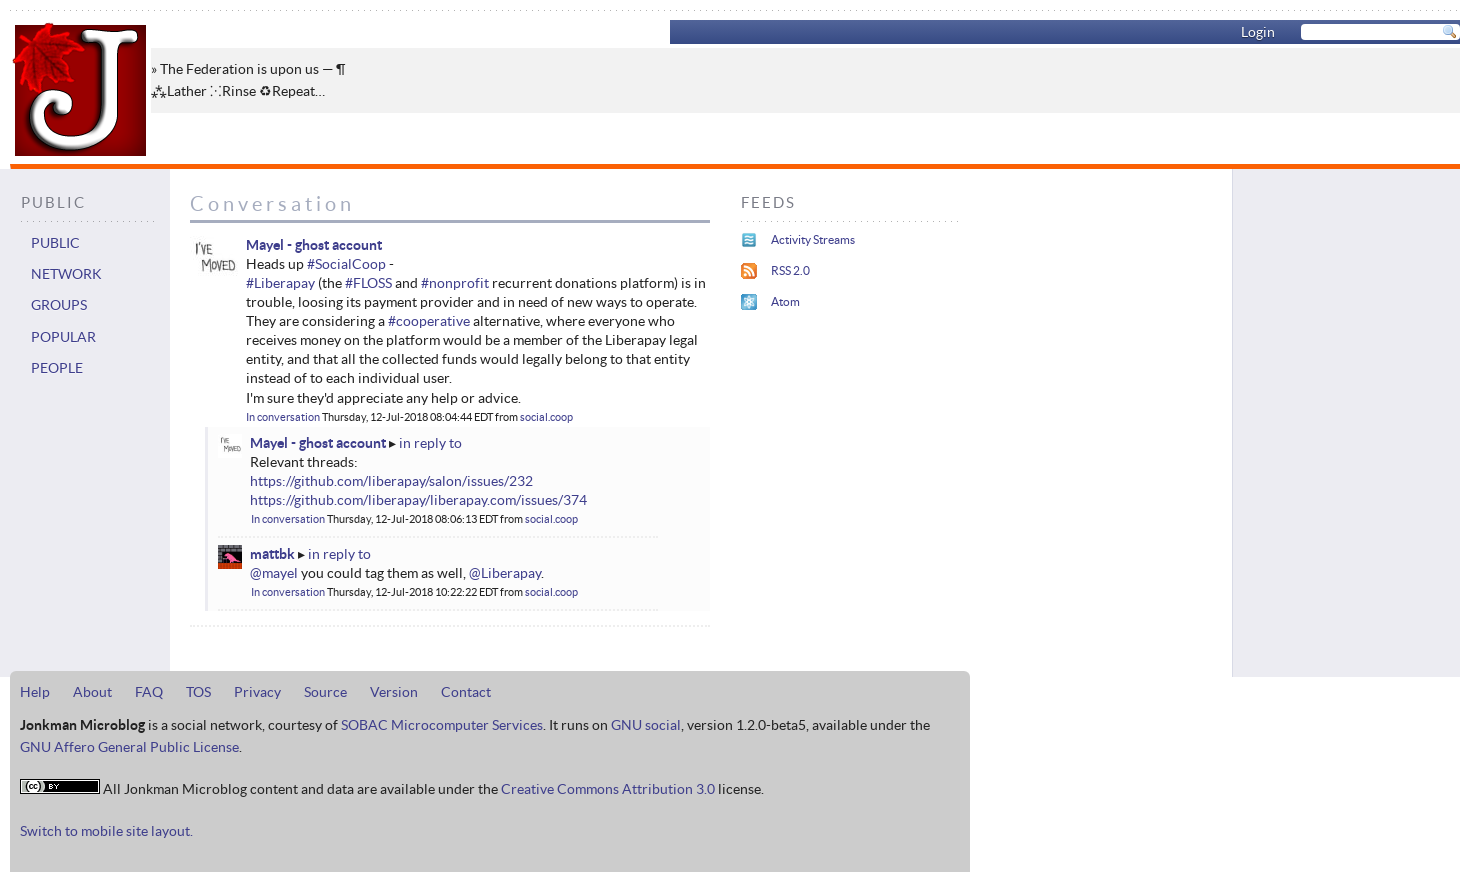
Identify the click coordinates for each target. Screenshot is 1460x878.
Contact (466, 692)
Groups (59, 305)
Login (1258, 32)
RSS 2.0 (790, 270)
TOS (198, 692)
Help (35, 692)
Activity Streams (813, 239)
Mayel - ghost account (314, 245)
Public (55, 243)
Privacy (257, 692)
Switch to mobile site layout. (106, 831)
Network (66, 274)
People (57, 368)
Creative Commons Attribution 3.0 (608, 789)
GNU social (646, 725)
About (92, 692)
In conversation (283, 417)
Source (325, 692)
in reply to (430, 443)
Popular (63, 337)
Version (394, 692)
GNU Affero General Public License (129, 747)
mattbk (272, 554)
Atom (785, 301)
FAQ (149, 692)
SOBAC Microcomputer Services (442, 725)
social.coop (546, 417)
